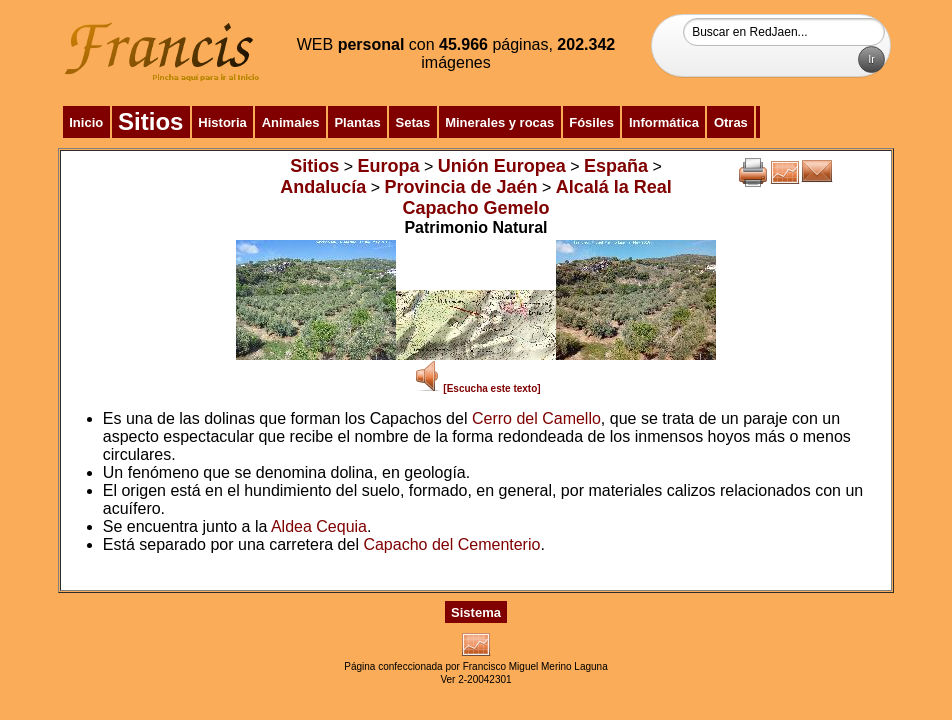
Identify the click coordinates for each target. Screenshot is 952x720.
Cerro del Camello (536, 418)
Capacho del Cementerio (451, 544)
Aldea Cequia (319, 526)
